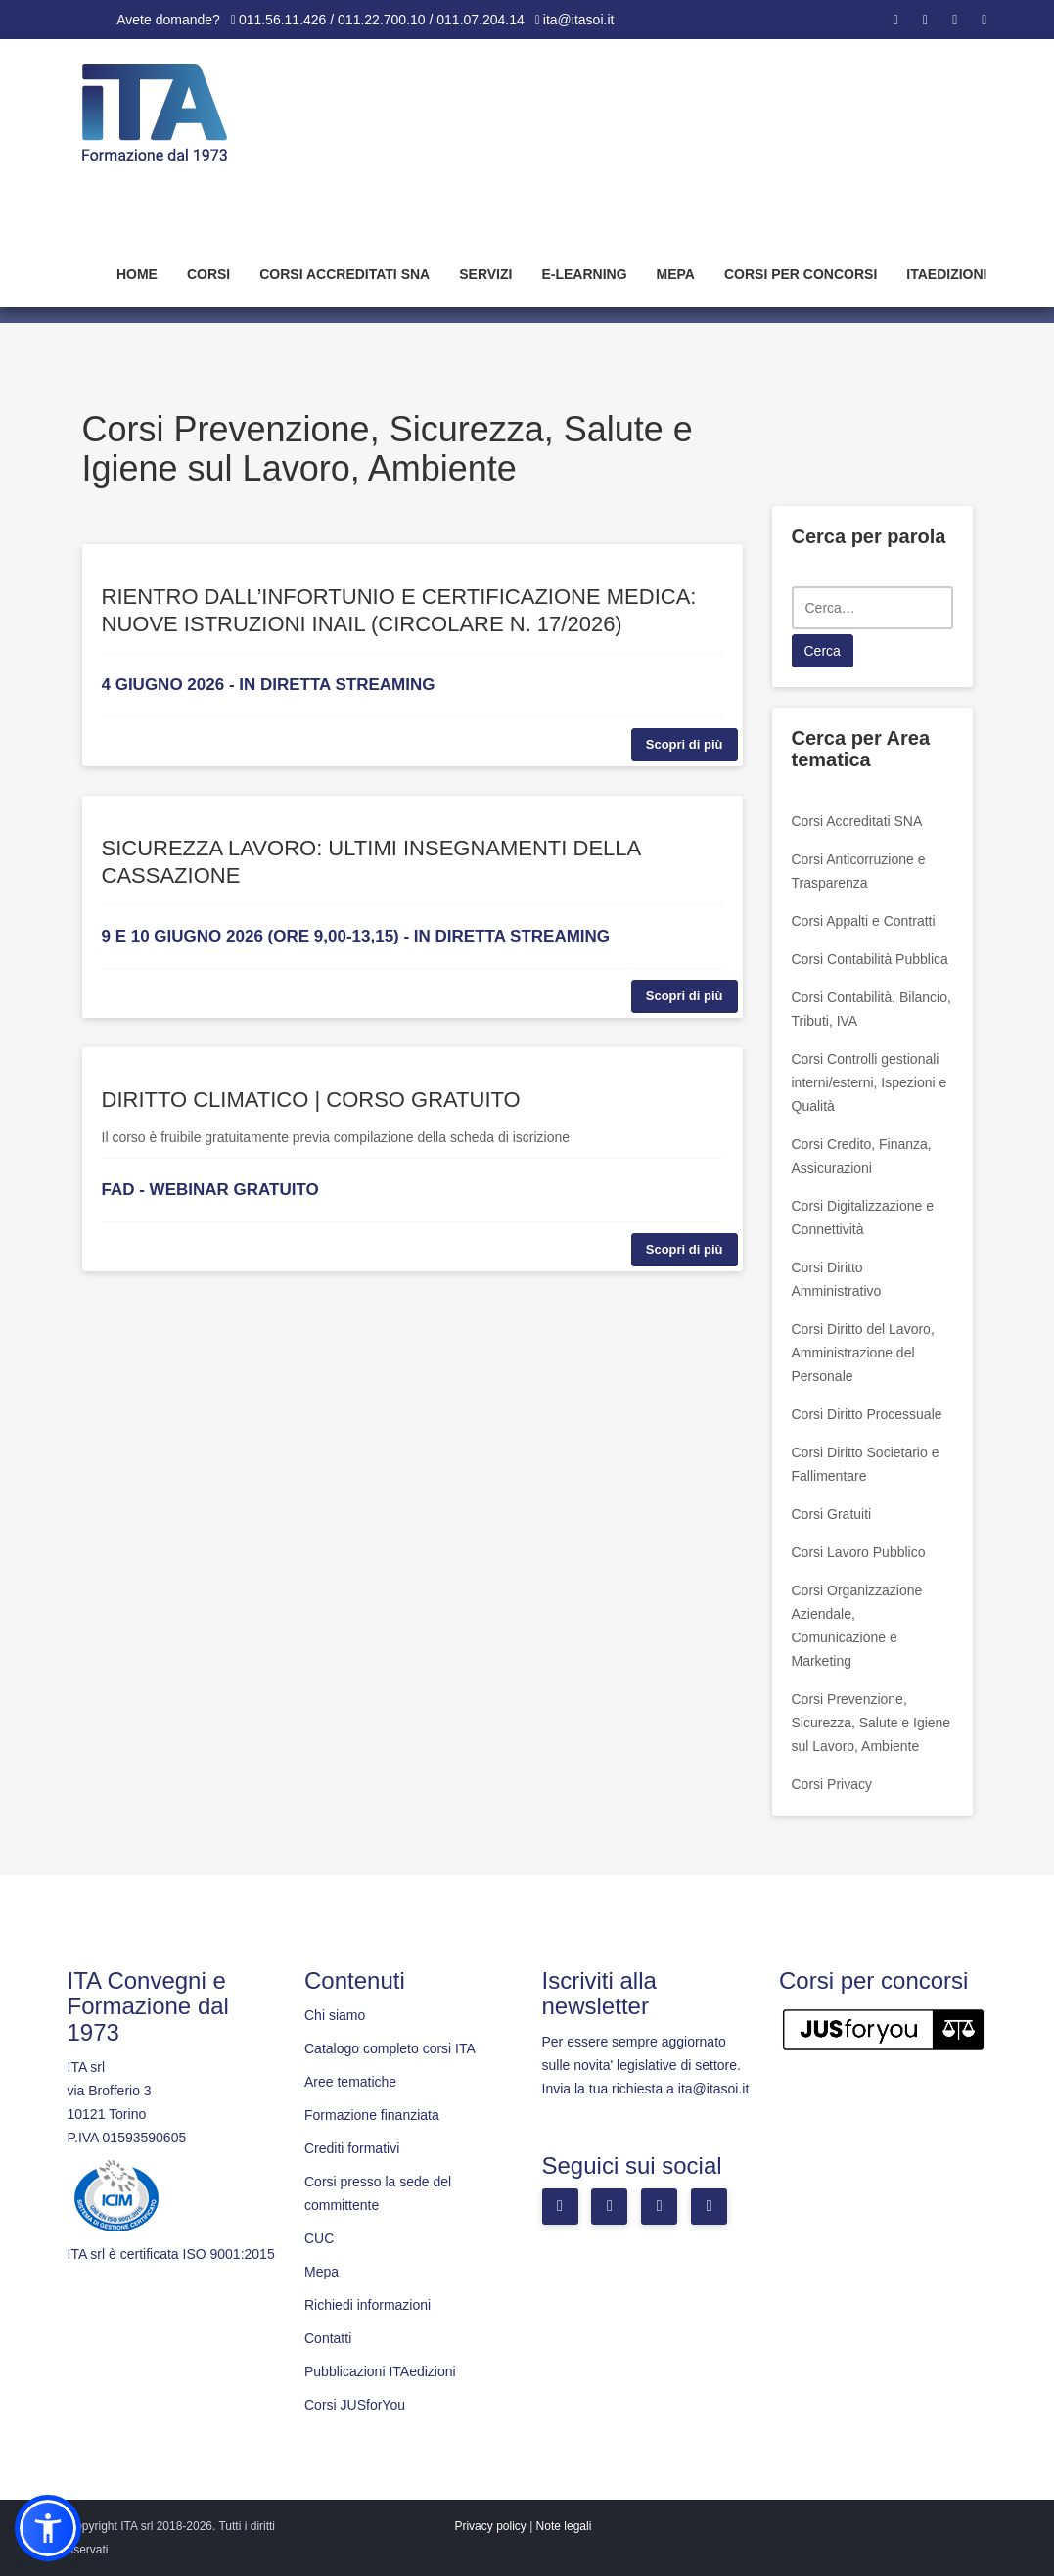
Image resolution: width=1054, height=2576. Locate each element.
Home (137, 274)
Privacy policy (490, 2526)
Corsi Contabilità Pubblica (870, 959)
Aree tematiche (350, 2082)
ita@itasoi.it (579, 19)
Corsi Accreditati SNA (344, 274)
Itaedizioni (946, 274)
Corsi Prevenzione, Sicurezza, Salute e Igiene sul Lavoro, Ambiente (871, 1722)
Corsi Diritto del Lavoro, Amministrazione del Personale (863, 1352)
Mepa (676, 274)
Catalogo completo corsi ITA (390, 2048)
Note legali (564, 2526)
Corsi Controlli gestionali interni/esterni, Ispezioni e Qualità (869, 1082)
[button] (48, 2528)
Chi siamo (334, 2015)
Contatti (327, 2338)
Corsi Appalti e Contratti (864, 921)
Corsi (208, 274)
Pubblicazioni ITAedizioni (380, 2371)
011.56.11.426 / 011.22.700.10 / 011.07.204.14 (382, 19)
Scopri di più (684, 744)
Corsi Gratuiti (832, 1514)
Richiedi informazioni (367, 2305)
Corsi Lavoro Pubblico (859, 1552)
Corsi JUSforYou (354, 2405)
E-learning (583, 274)
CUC (319, 2238)
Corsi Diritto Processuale (867, 1414)
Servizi (485, 274)
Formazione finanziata (371, 2115)
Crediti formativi (351, 2148)
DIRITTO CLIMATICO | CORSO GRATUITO (311, 1099)
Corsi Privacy (832, 1784)
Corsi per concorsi (800, 274)
